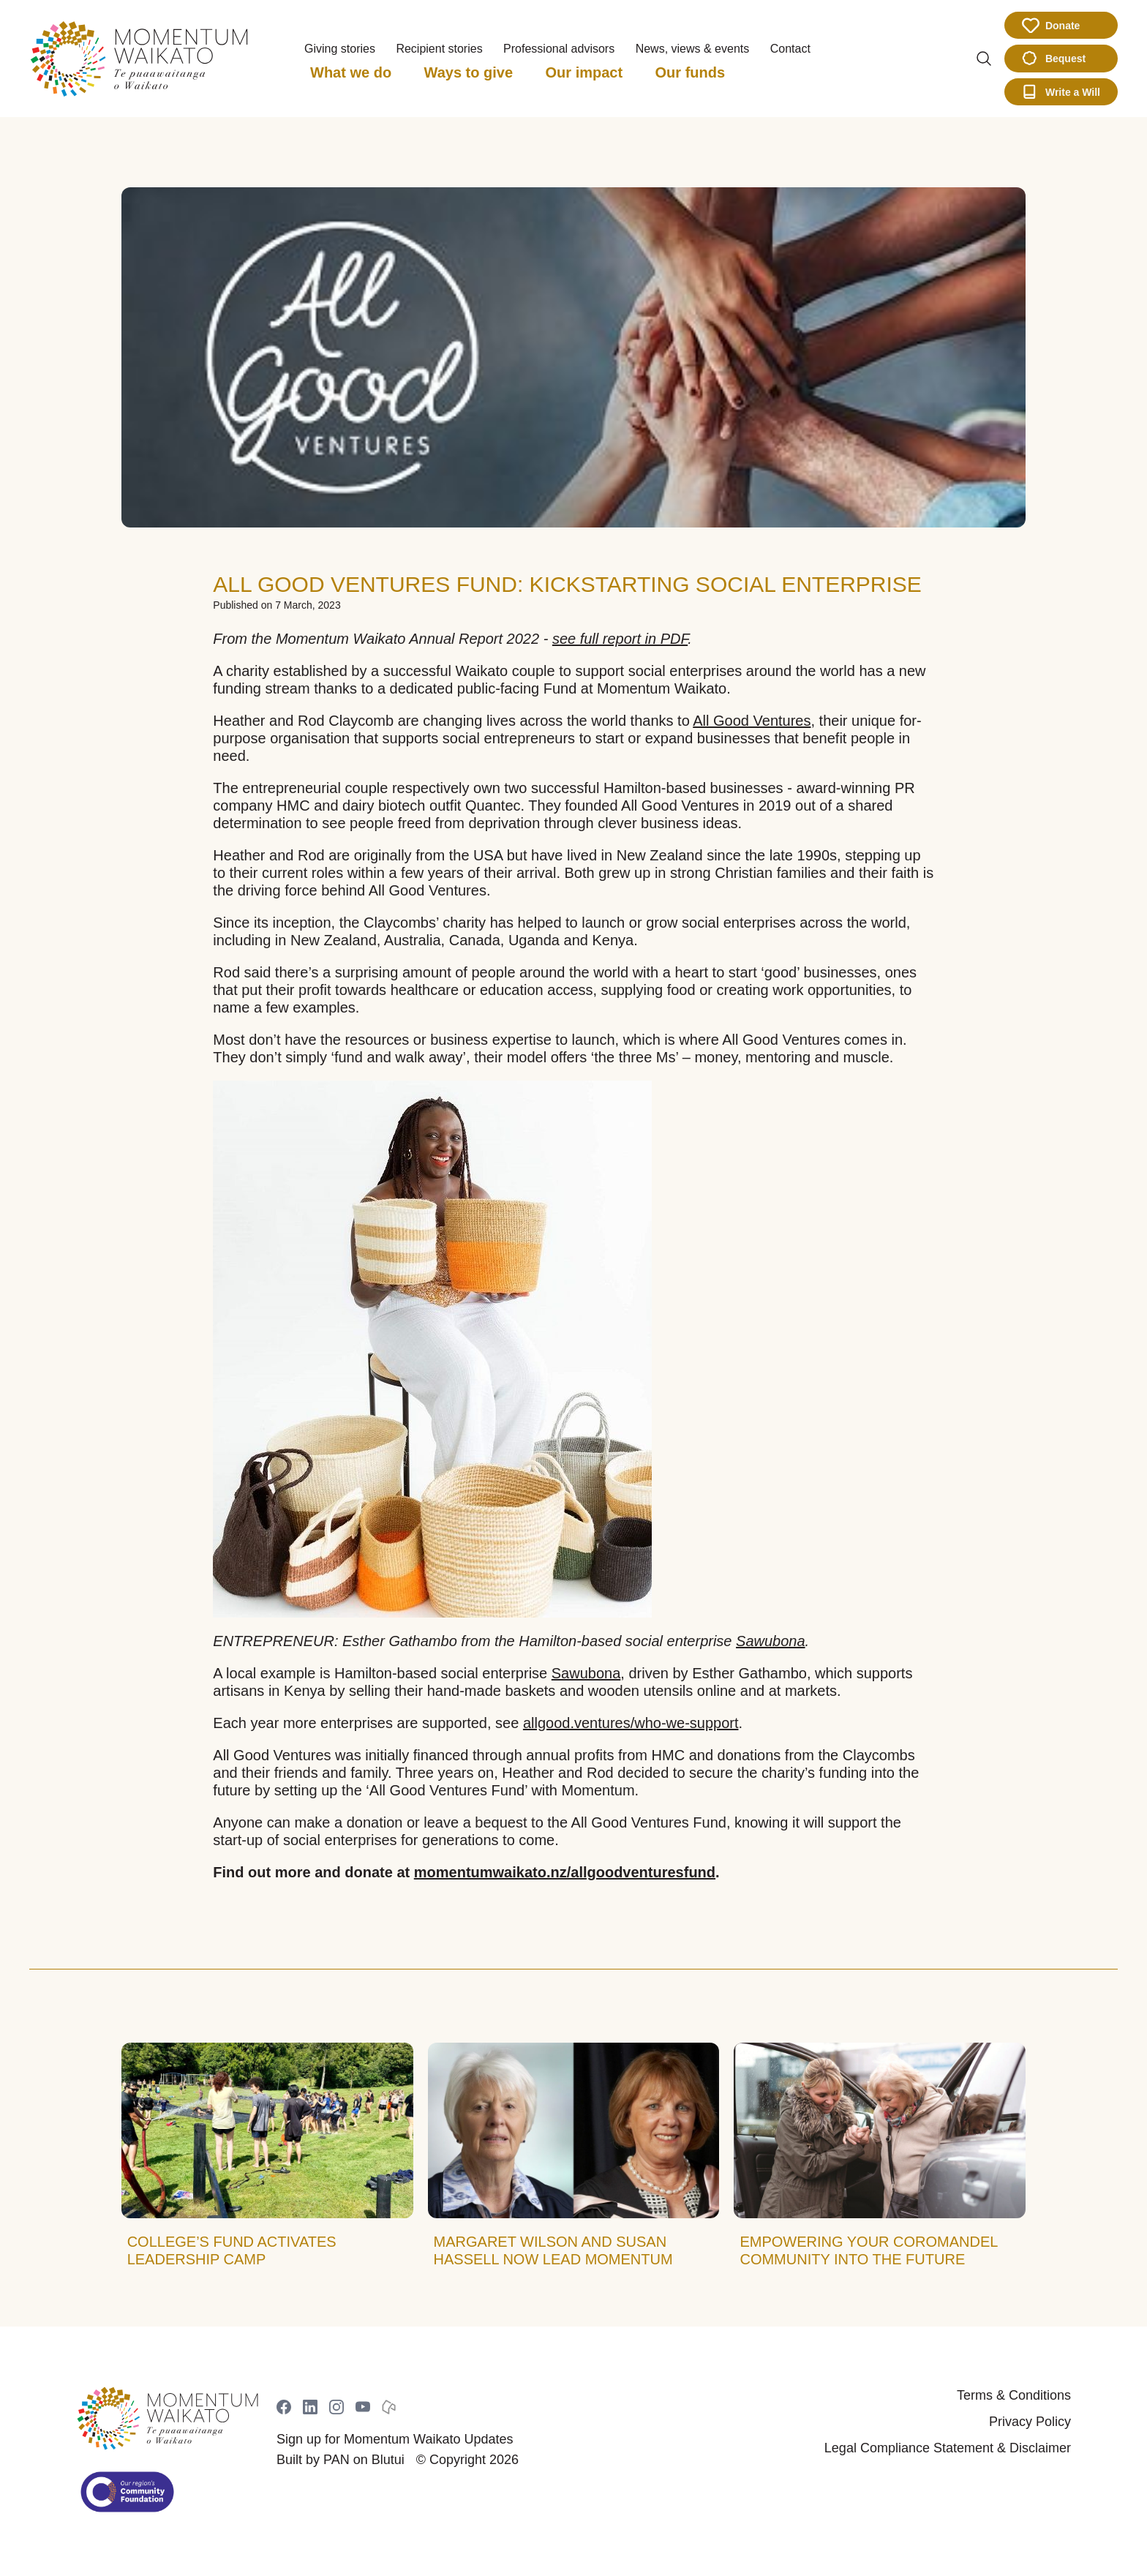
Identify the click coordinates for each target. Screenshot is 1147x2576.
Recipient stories (439, 48)
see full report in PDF (620, 639)
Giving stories (339, 48)
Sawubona (770, 1641)
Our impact (584, 72)
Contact (790, 48)
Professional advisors (558, 48)
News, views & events (693, 48)
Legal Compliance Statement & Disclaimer (947, 2448)
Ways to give (469, 72)
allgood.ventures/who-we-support (631, 1723)
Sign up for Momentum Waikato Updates (395, 2439)
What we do (350, 72)
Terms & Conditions (1014, 2395)
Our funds (690, 72)
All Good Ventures (752, 721)
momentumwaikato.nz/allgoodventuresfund (564, 1872)
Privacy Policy (1030, 2421)
